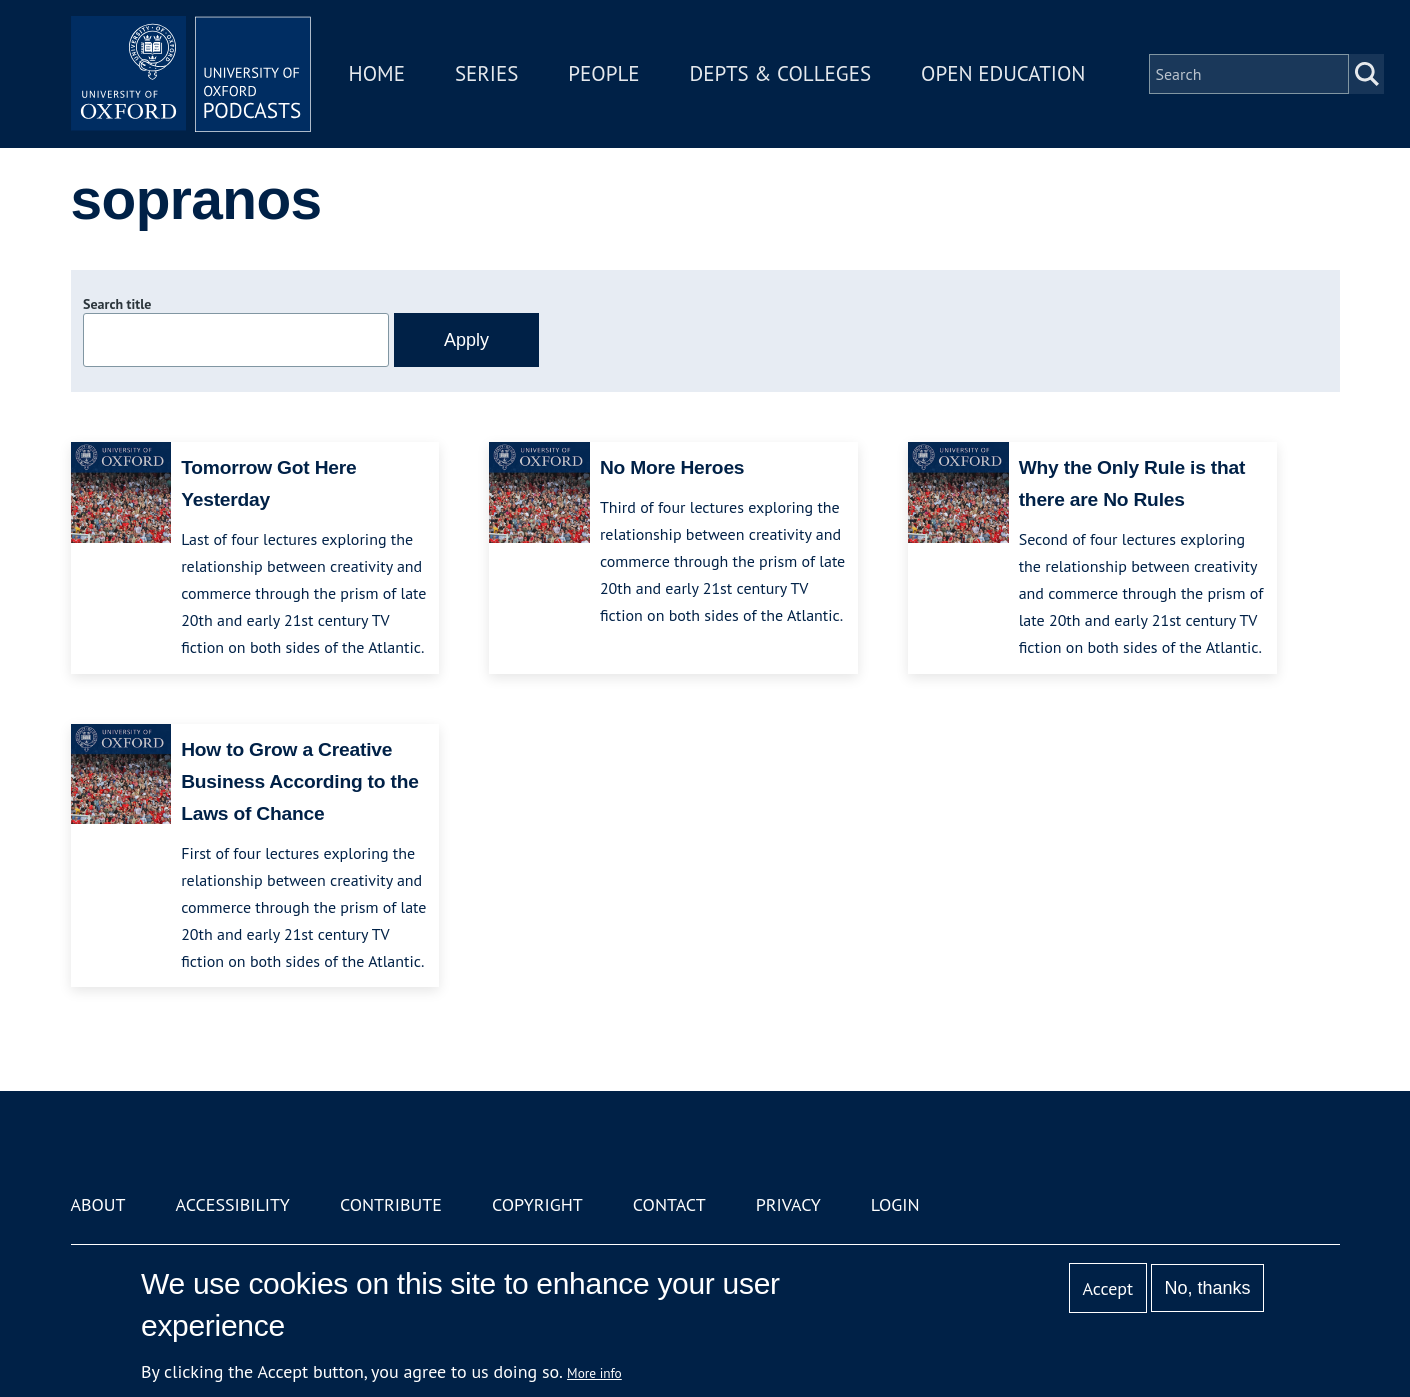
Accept (1107, 1288)
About (98, 1204)
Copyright (537, 1204)
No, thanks (1207, 1288)
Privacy (788, 1204)
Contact (669, 1204)
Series (486, 73)
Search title (117, 304)
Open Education (1003, 73)
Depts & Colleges (781, 73)
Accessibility (233, 1204)
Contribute (391, 1204)
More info (594, 1373)
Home (377, 73)
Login (895, 1204)
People (603, 73)
